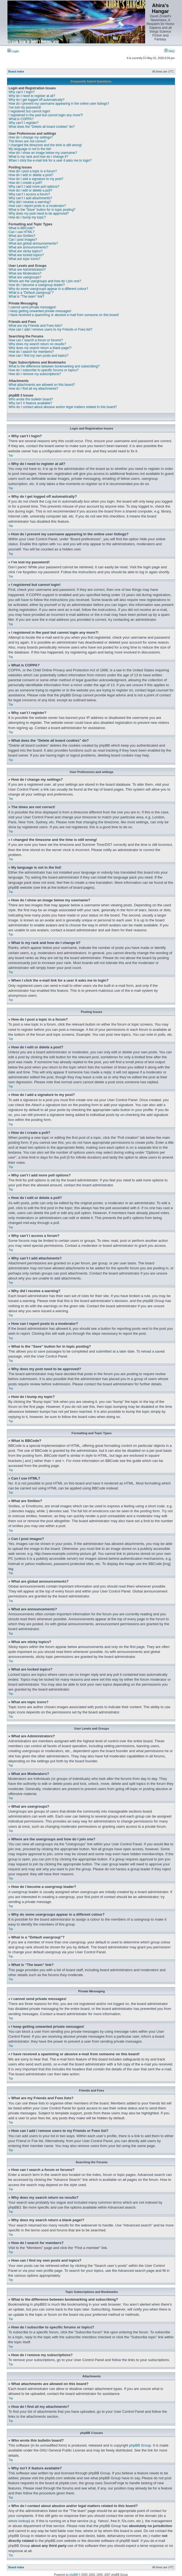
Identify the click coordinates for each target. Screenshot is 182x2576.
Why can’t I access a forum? (29, 194)
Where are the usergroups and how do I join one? (45, 281)
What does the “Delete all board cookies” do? (42, 127)
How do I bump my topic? (27, 217)
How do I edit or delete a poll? (30, 190)
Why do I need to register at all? (32, 96)
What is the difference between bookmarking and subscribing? (54, 366)
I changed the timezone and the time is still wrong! (45, 145)
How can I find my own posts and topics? (38, 356)
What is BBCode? (22, 228)
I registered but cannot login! (29, 111)
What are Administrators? (27, 270)
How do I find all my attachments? (33, 388)
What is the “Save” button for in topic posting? (42, 210)
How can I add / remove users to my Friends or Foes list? (50, 329)
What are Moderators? (25, 273)
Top (11, 455)
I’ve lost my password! (25, 107)
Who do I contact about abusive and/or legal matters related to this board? (63, 407)
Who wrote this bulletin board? (31, 399)
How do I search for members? (31, 352)
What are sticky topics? (25, 251)
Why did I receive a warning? (30, 202)
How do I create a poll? (25, 183)
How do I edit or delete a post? (31, 175)
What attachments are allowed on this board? (42, 385)
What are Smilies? (22, 236)
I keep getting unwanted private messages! (40, 311)
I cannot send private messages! (32, 307)
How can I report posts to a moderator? (37, 206)
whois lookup (18, 2521)
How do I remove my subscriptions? (35, 374)
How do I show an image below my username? (43, 153)
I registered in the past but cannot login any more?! (46, 115)
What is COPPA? (21, 119)
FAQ (169, 51)
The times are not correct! (27, 141)
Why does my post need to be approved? (39, 213)
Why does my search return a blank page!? (40, 348)
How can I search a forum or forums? (36, 340)
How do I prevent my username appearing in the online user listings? (59, 104)
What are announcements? (28, 247)
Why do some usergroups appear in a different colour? (48, 289)
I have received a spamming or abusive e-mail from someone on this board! (64, 315)
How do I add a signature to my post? (36, 179)
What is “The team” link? (26, 296)
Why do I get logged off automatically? (36, 100)
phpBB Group (140, 2445)
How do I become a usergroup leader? (37, 285)
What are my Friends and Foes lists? (35, 326)
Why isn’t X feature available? (30, 403)
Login (13, 51)
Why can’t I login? (22, 92)
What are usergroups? (25, 277)
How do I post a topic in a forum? (33, 171)
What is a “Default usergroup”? (31, 293)
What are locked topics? (26, 255)
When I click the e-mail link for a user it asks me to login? (50, 160)
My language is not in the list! (30, 149)
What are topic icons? (24, 259)
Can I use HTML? (21, 232)
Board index (16, 71)
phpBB (73, 2574)
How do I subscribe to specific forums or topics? (43, 370)
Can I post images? (23, 240)
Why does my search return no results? (37, 344)
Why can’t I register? (24, 123)
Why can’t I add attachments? (30, 198)
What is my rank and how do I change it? (38, 157)
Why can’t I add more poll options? (34, 187)
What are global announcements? (33, 243)
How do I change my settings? (31, 137)
